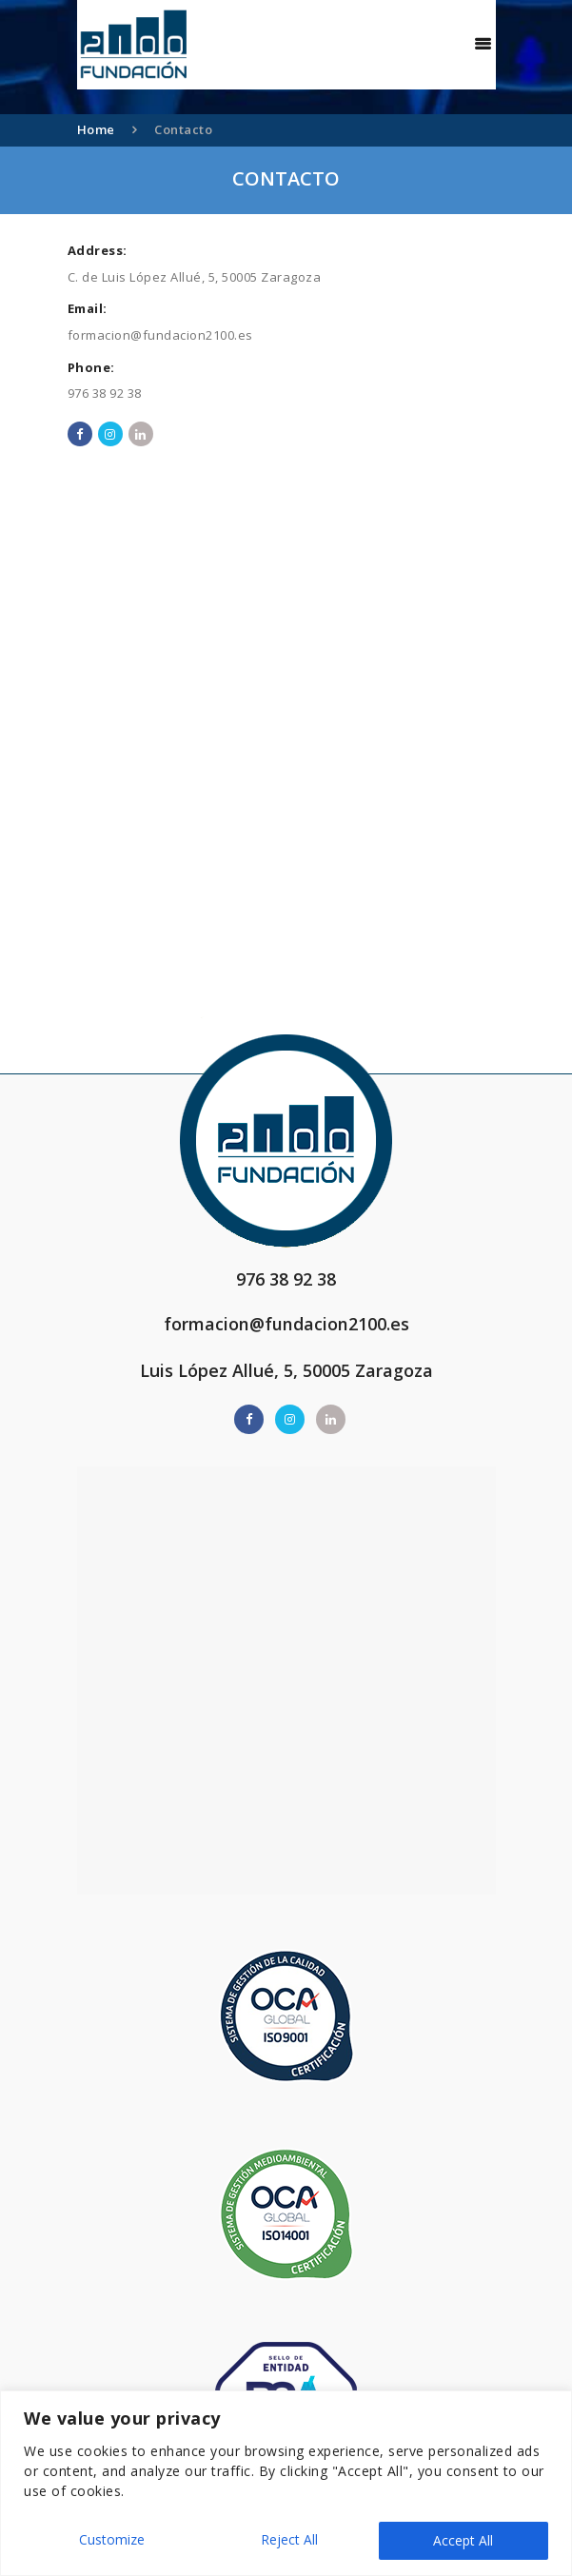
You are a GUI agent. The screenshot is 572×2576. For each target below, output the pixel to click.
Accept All (464, 2540)
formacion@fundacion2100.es (160, 335)
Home (96, 129)
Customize (111, 2540)
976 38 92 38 (105, 393)
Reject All (288, 2540)
